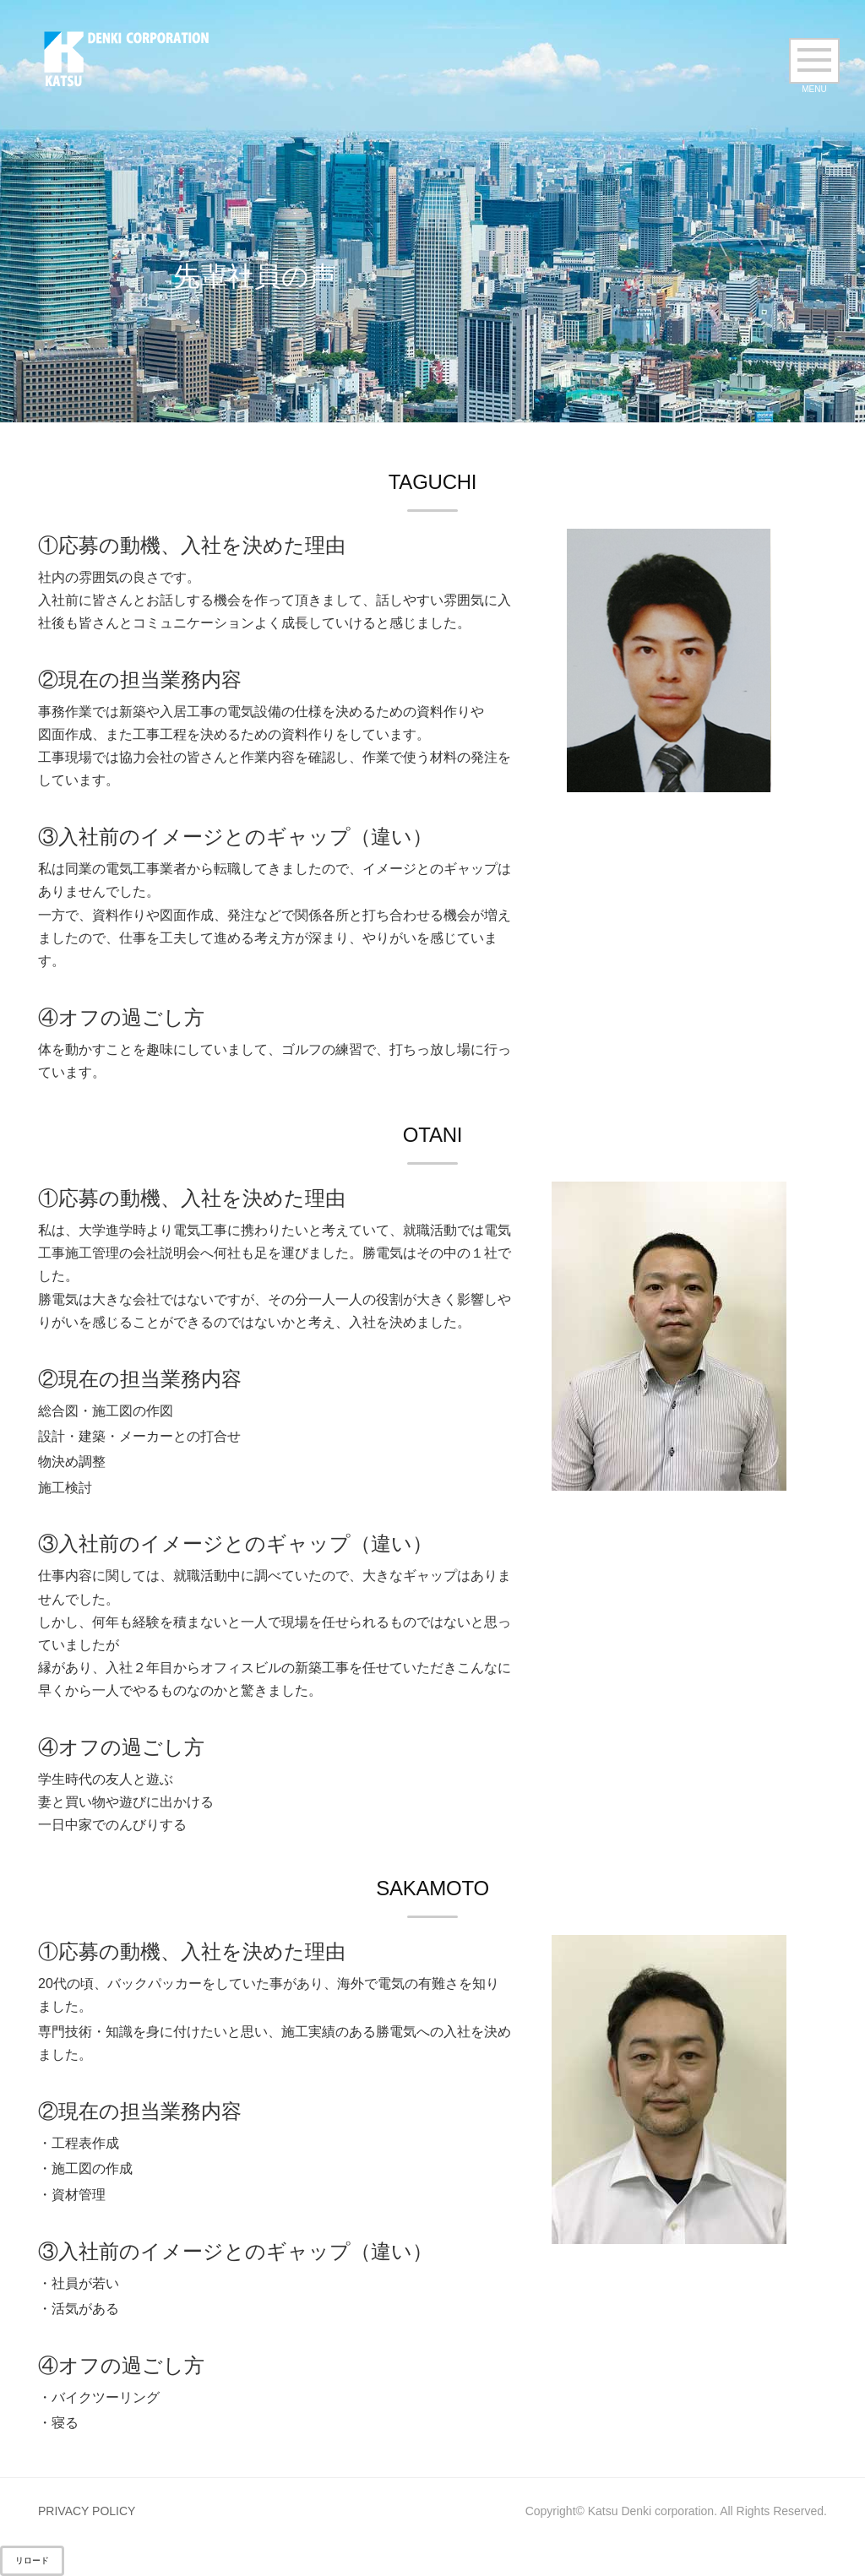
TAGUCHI (433, 481)
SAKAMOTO (432, 1888)
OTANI (432, 1134)
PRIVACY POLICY (86, 2511)
